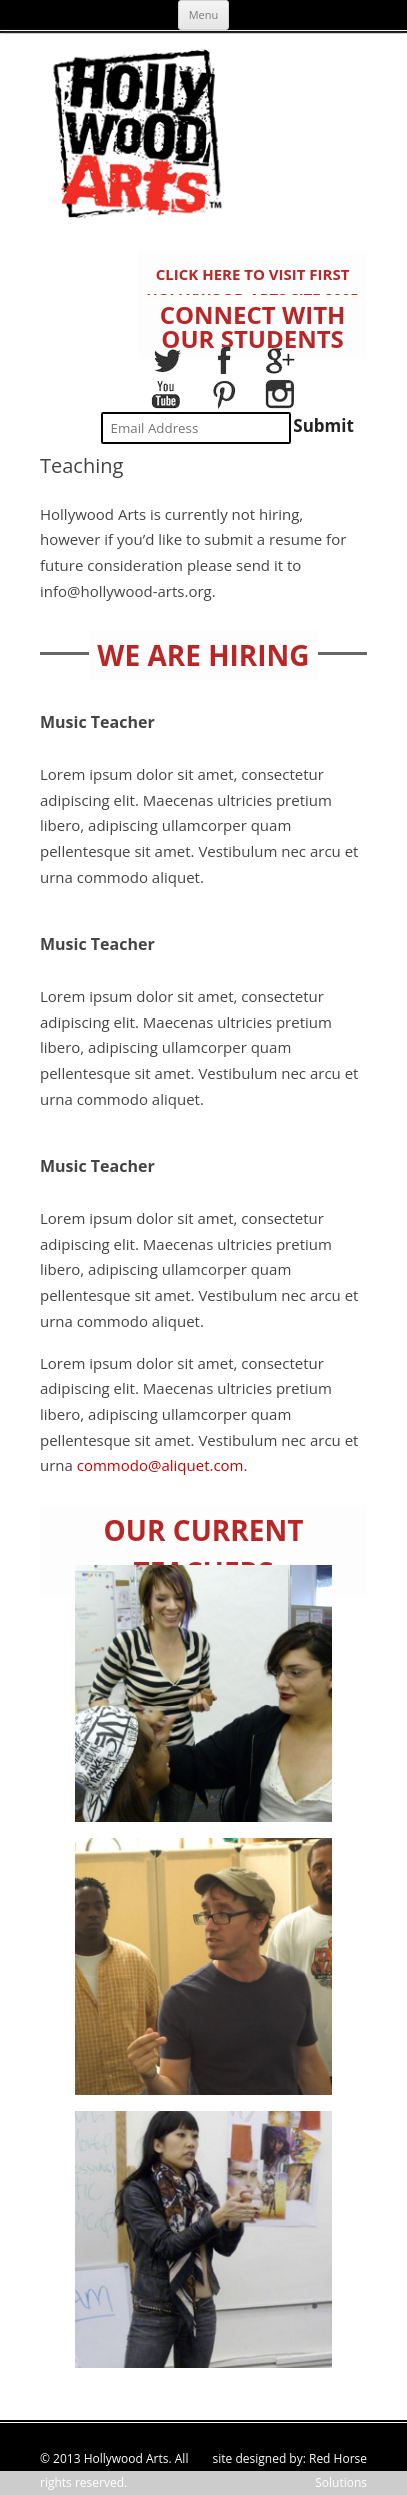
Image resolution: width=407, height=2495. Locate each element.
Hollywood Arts (126, 2458)
